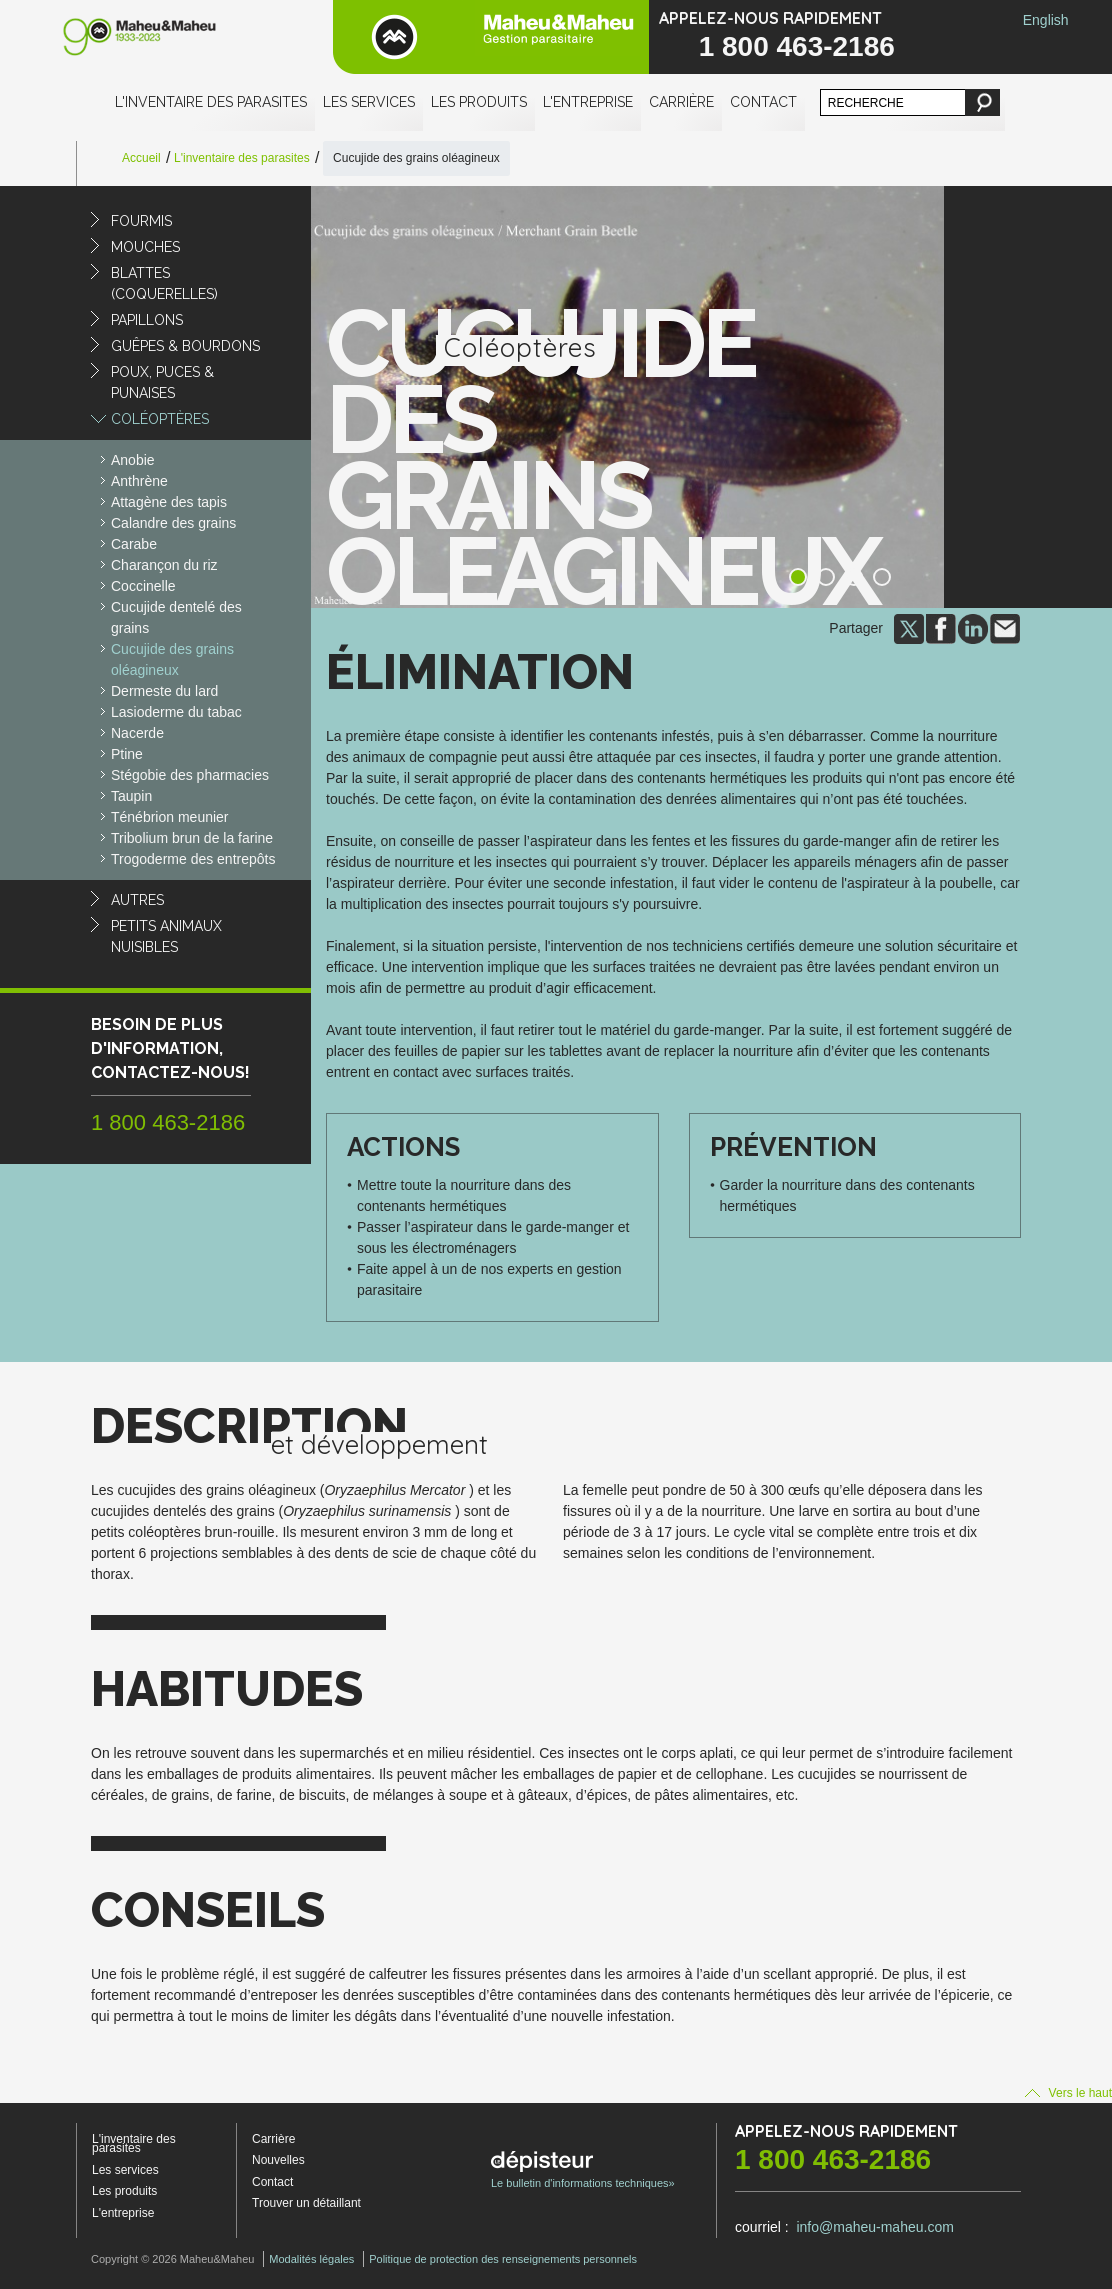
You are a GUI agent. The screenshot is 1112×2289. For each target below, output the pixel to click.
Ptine (127, 754)
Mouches (145, 247)
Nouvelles (278, 2160)
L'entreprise (588, 102)
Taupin (131, 796)
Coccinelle (143, 586)
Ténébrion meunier (170, 817)
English (1046, 20)
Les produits (479, 102)
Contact (763, 102)
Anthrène (139, 481)
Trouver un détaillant (306, 2203)
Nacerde (137, 733)
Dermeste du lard (164, 691)
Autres (137, 900)
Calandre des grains (173, 523)
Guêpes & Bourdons (185, 346)
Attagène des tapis (169, 502)
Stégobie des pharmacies (190, 775)
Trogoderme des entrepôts (193, 859)
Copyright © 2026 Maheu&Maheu (172, 2259)
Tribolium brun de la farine (192, 838)
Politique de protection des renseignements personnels (503, 2259)
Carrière (681, 102)
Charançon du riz (164, 565)
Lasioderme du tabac (176, 712)
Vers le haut (1068, 2093)
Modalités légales (311, 2259)
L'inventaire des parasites (211, 102)
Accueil (141, 158)
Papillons (147, 320)
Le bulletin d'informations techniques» (583, 2170)
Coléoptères (160, 419)
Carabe (134, 544)
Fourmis (141, 221)
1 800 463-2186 (797, 46)
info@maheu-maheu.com (874, 2227)
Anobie (133, 460)
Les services (369, 102)
